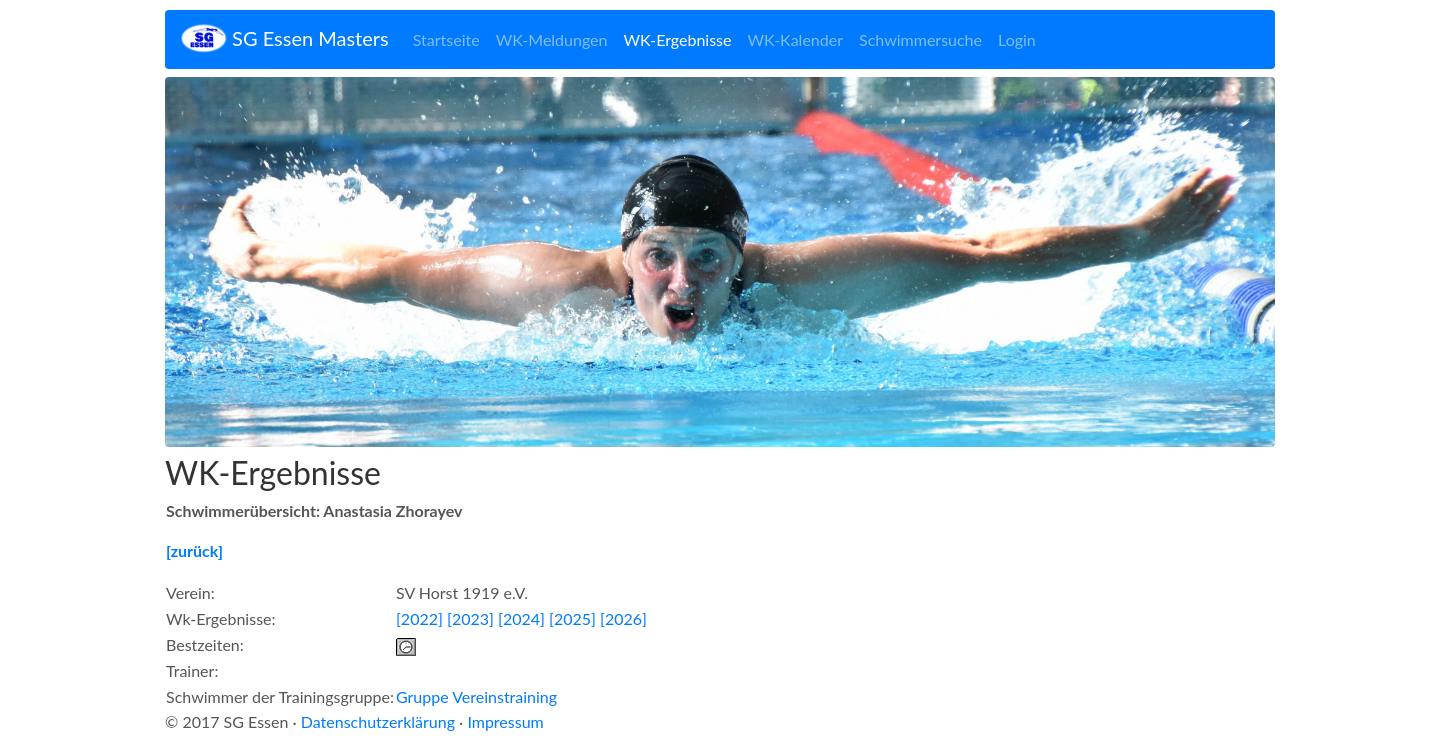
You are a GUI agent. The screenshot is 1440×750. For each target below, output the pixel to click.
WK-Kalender (795, 39)
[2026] (623, 618)
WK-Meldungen (552, 39)
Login (1017, 39)
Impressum (505, 721)
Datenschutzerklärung (378, 721)
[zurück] (194, 550)
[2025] (572, 618)
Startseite (446, 39)
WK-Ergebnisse (677, 39)
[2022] (419, 618)
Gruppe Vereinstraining (476, 696)
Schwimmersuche (920, 39)
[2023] (470, 618)
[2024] (521, 618)
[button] (248, 262)
